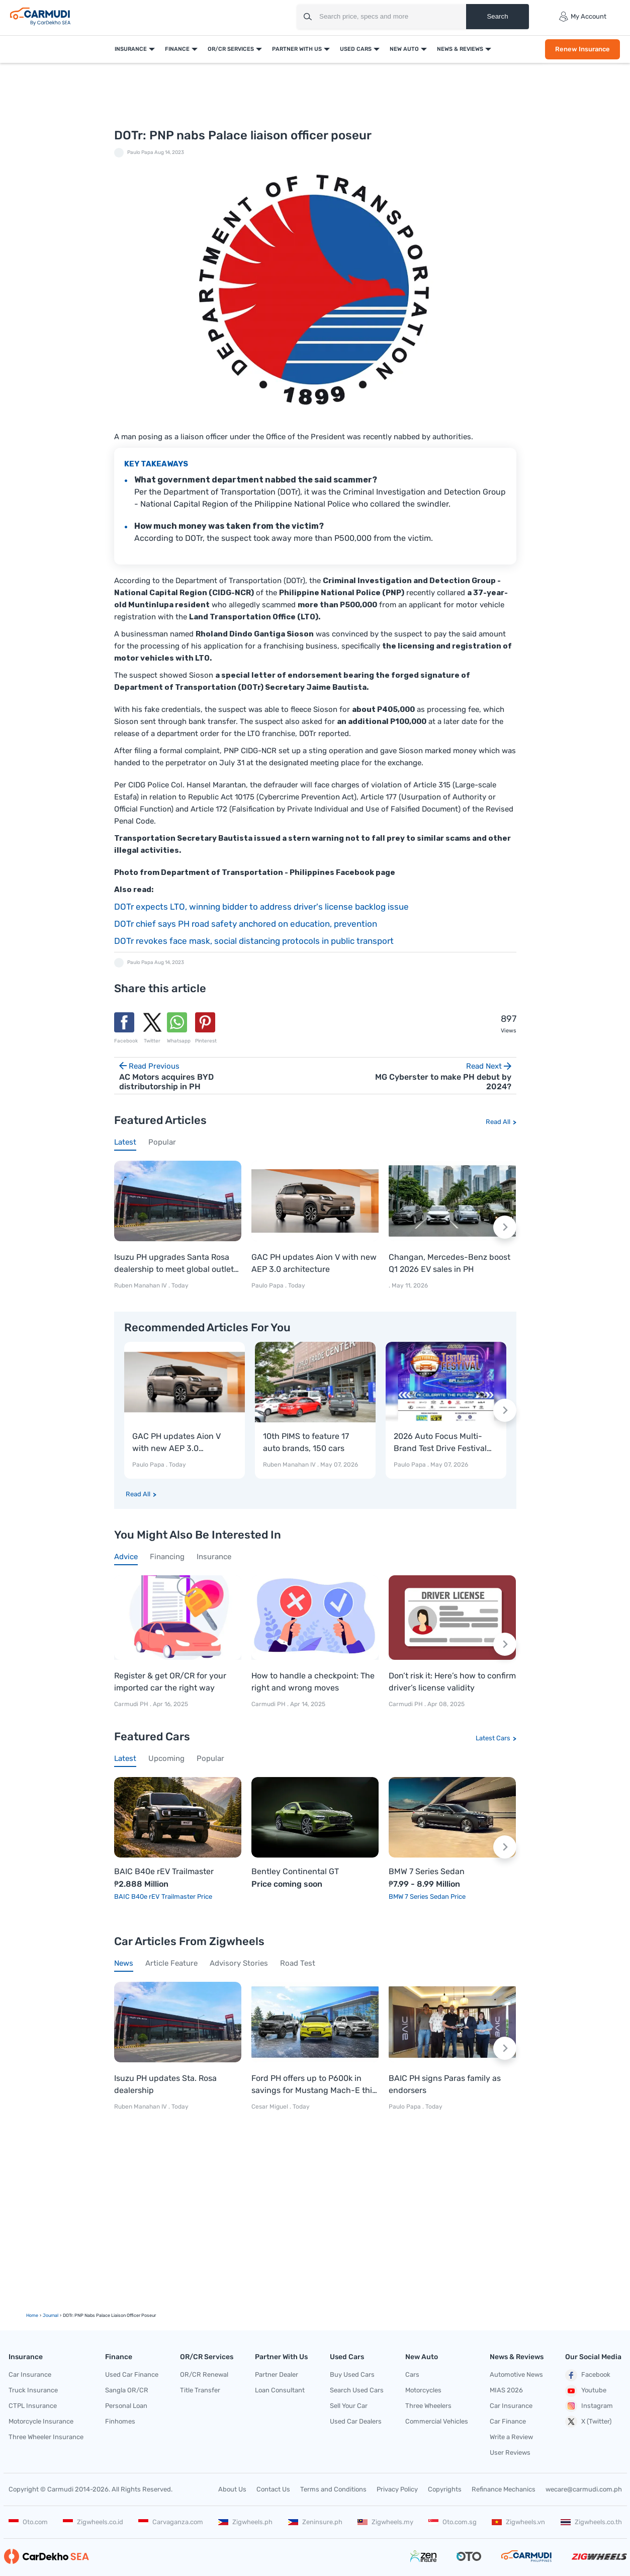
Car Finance (508, 2421)
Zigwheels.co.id (93, 2522)
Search (497, 16)
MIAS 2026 (506, 2390)
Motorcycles (423, 2390)
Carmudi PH (132, 1704)
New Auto (404, 49)
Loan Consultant (280, 2390)
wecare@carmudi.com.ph (584, 2489)
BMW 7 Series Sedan (427, 1872)
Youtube (585, 2391)
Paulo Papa (140, 152)
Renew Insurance (582, 49)
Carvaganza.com (170, 2522)
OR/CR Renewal (204, 2374)
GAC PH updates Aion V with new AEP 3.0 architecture (314, 1263)
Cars (412, 2374)
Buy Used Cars (352, 2374)
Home (32, 2315)
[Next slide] (504, 1227)
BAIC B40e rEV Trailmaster (164, 1872)
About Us (232, 2489)
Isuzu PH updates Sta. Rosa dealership (165, 2084)
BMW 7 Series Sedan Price (427, 1896)
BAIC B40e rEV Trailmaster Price (163, 1896)
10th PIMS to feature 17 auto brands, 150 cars (306, 1442)
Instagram (589, 2406)
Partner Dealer (276, 2374)
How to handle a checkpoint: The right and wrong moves (313, 1682)
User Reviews (510, 2452)
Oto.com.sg (452, 2522)
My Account (582, 17)
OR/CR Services (231, 49)
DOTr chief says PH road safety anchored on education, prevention (245, 924)
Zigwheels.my (385, 2522)
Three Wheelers (428, 2405)
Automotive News (516, 2374)
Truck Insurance (33, 2390)
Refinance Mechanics (503, 2489)
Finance (177, 49)
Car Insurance (30, 2374)
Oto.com (28, 2522)
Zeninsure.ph (315, 2522)
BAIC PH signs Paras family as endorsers (445, 2084)
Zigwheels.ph (245, 2522)
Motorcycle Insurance (41, 2421)
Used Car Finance (131, 2374)
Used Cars (356, 49)
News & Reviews (460, 49)
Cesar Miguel (269, 2106)
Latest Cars (493, 1738)
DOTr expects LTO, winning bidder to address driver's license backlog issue (261, 907)
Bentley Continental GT (295, 1872)
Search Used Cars (357, 2390)
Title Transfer (200, 2390)
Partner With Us (297, 49)
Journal (50, 2315)
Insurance (131, 49)
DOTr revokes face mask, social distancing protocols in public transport (254, 941)
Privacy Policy (397, 2489)
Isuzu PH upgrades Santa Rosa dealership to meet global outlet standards (174, 1263)
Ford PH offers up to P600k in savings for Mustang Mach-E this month (313, 2085)
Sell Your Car (349, 2405)
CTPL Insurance (33, 2405)
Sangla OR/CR (126, 2390)
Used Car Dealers (356, 2421)
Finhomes (120, 2421)
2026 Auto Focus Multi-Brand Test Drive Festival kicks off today (440, 1443)
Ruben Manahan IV (140, 1285)
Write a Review (511, 2437)
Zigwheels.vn (518, 2522)
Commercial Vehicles (436, 2421)
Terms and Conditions (333, 2489)
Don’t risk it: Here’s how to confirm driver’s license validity (452, 1682)
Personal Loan (126, 2405)
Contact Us (273, 2489)
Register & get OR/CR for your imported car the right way (170, 1682)
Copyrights (445, 2489)
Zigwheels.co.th (591, 2522)
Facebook (587, 2375)
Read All (498, 1121)
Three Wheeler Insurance (46, 2437)
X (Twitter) (588, 2422)
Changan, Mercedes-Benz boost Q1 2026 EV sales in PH (449, 1263)
